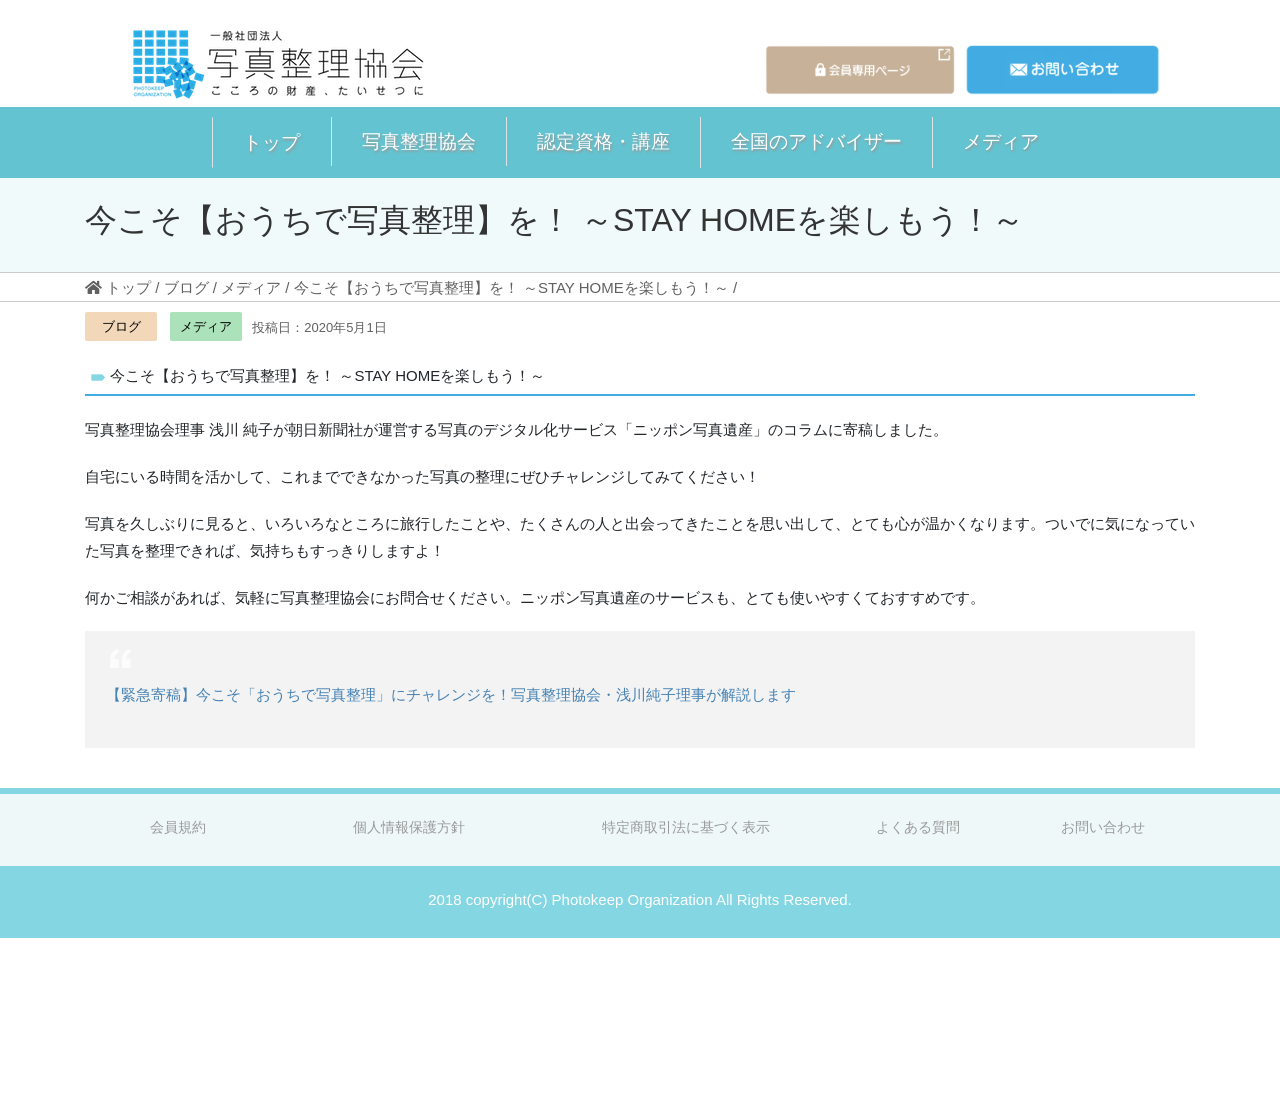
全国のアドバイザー (816, 141)
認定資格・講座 (603, 141)
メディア (1001, 141)
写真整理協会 (419, 141)
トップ (271, 142)
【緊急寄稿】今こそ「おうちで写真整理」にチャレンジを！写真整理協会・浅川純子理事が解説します (451, 694)
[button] (271, 142)
